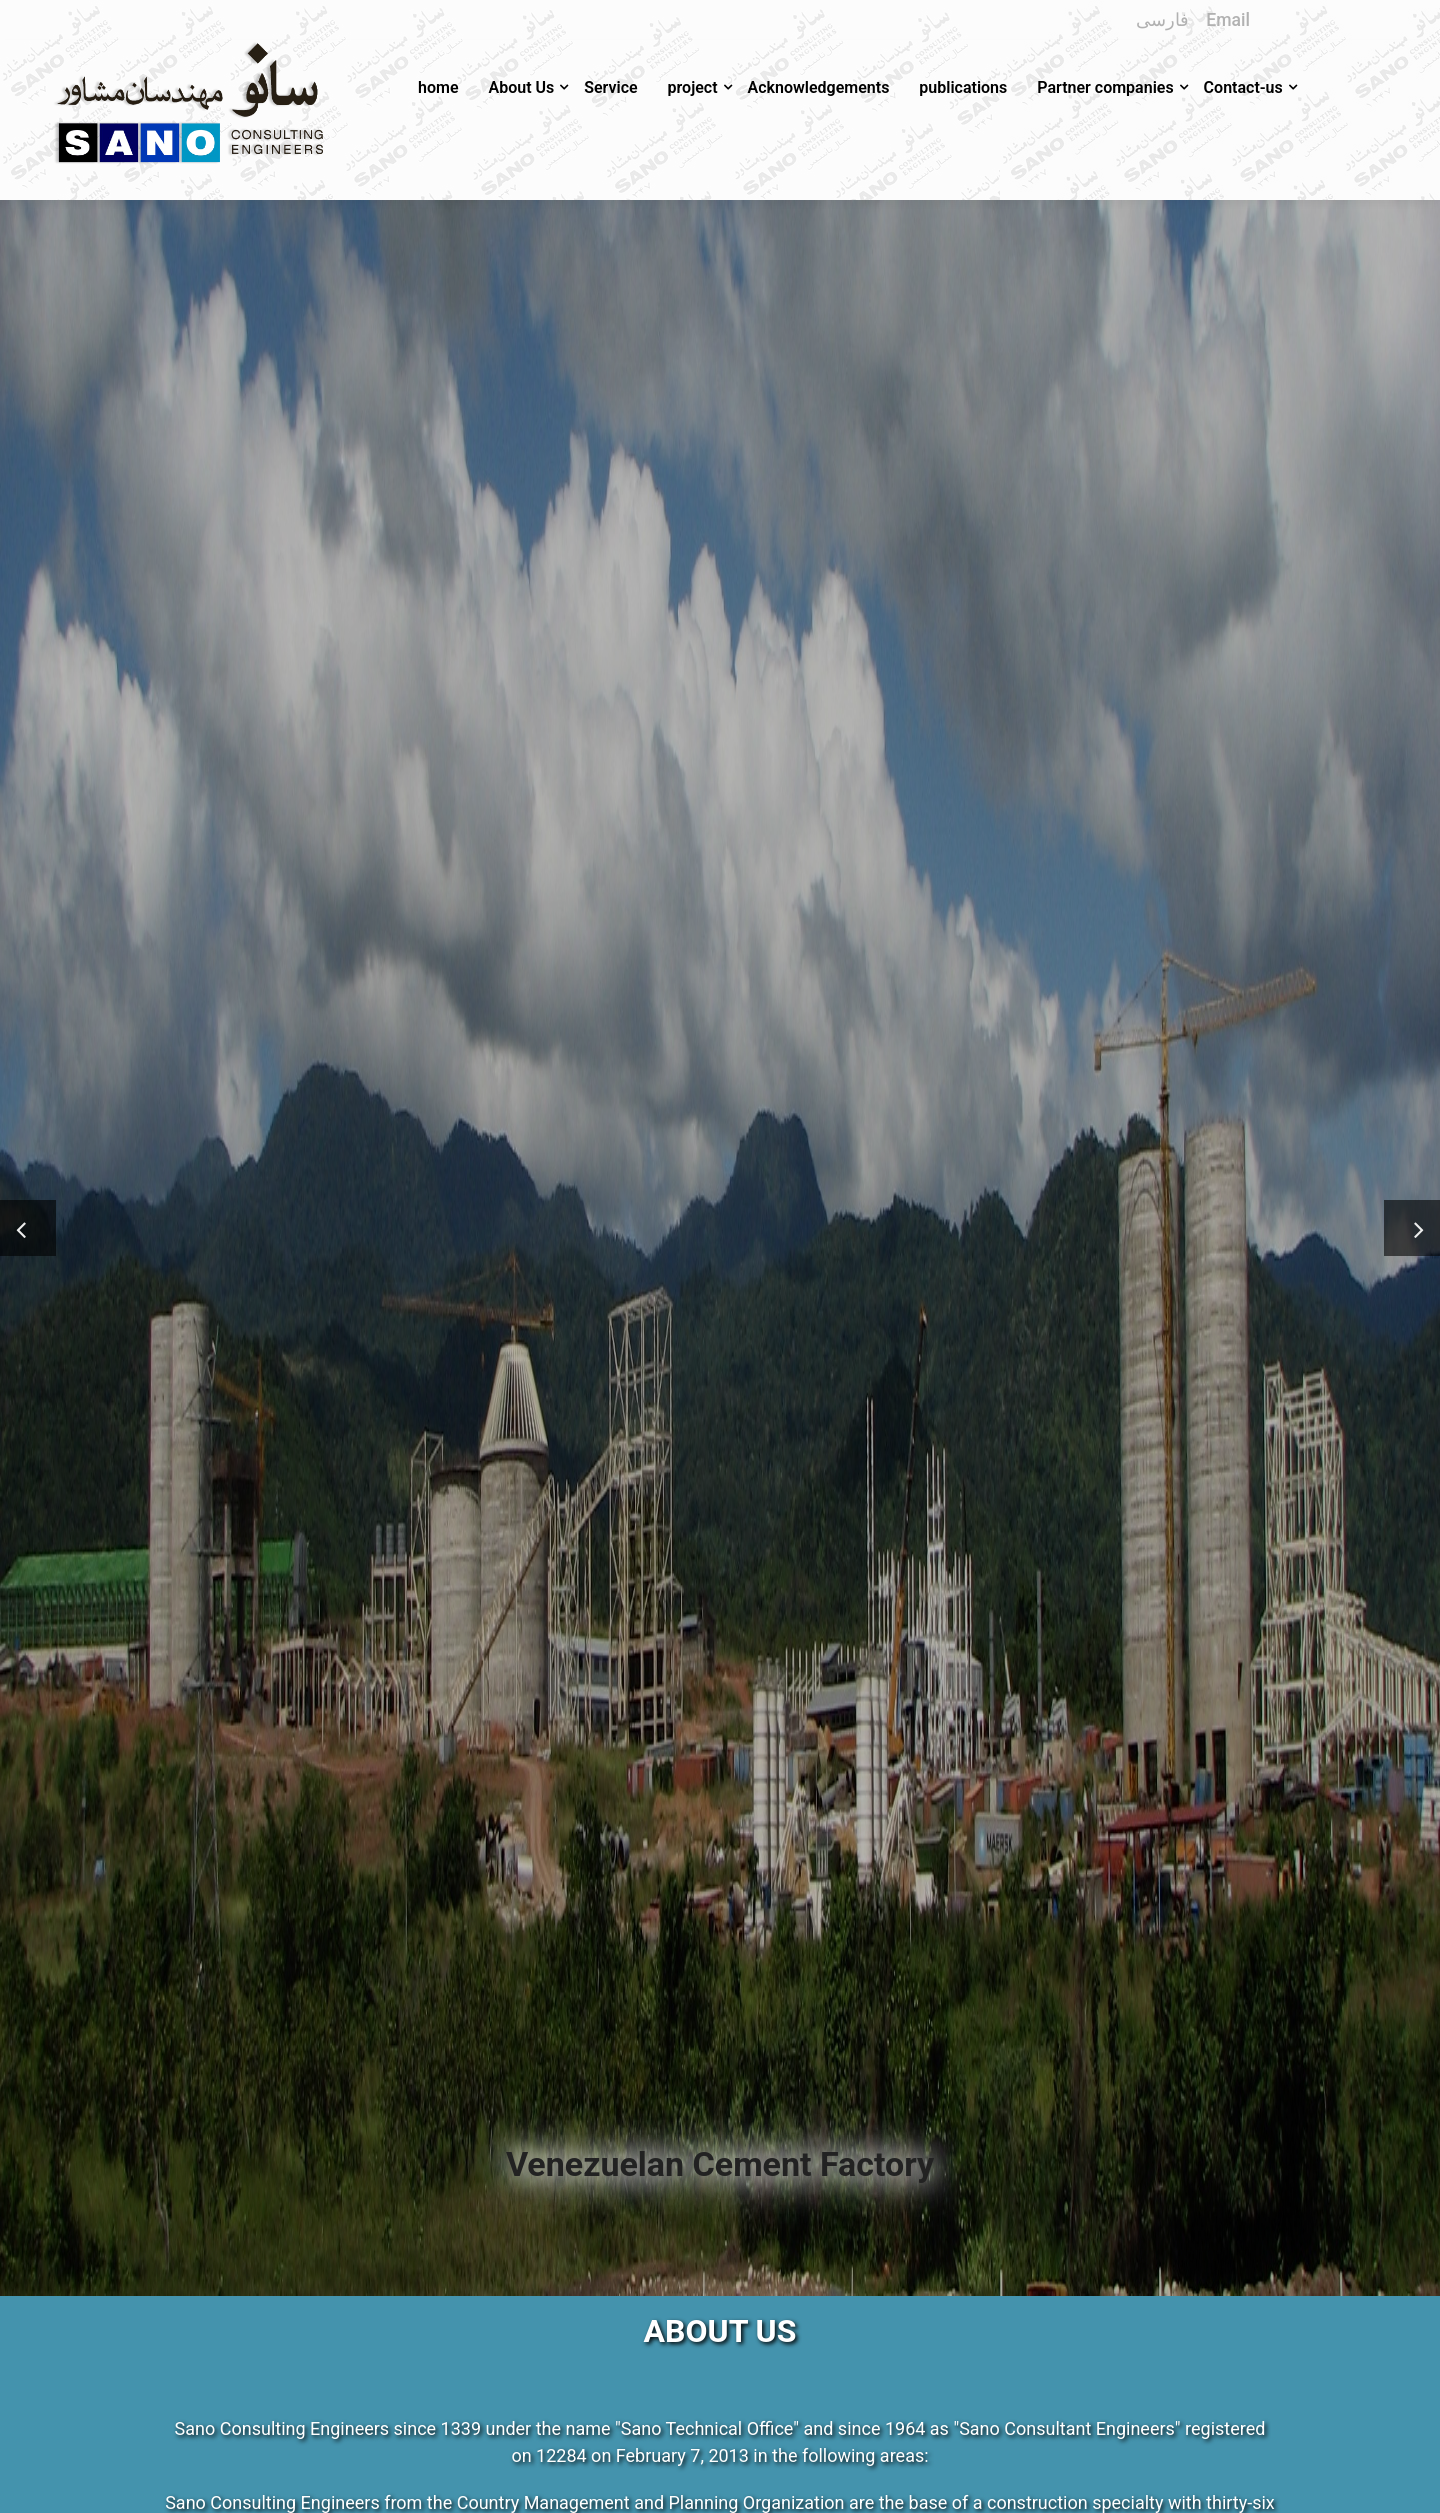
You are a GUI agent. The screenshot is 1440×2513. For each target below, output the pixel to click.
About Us (521, 87)
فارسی (1162, 20)
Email (1228, 20)
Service (610, 87)
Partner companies (1105, 87)
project (693, 87)
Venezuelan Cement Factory (720, 2164)
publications (963, 87)
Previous (28, 1211)
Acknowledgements (819, 87)
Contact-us (1243, 87)
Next (1400, 1211)
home (438, 87)
